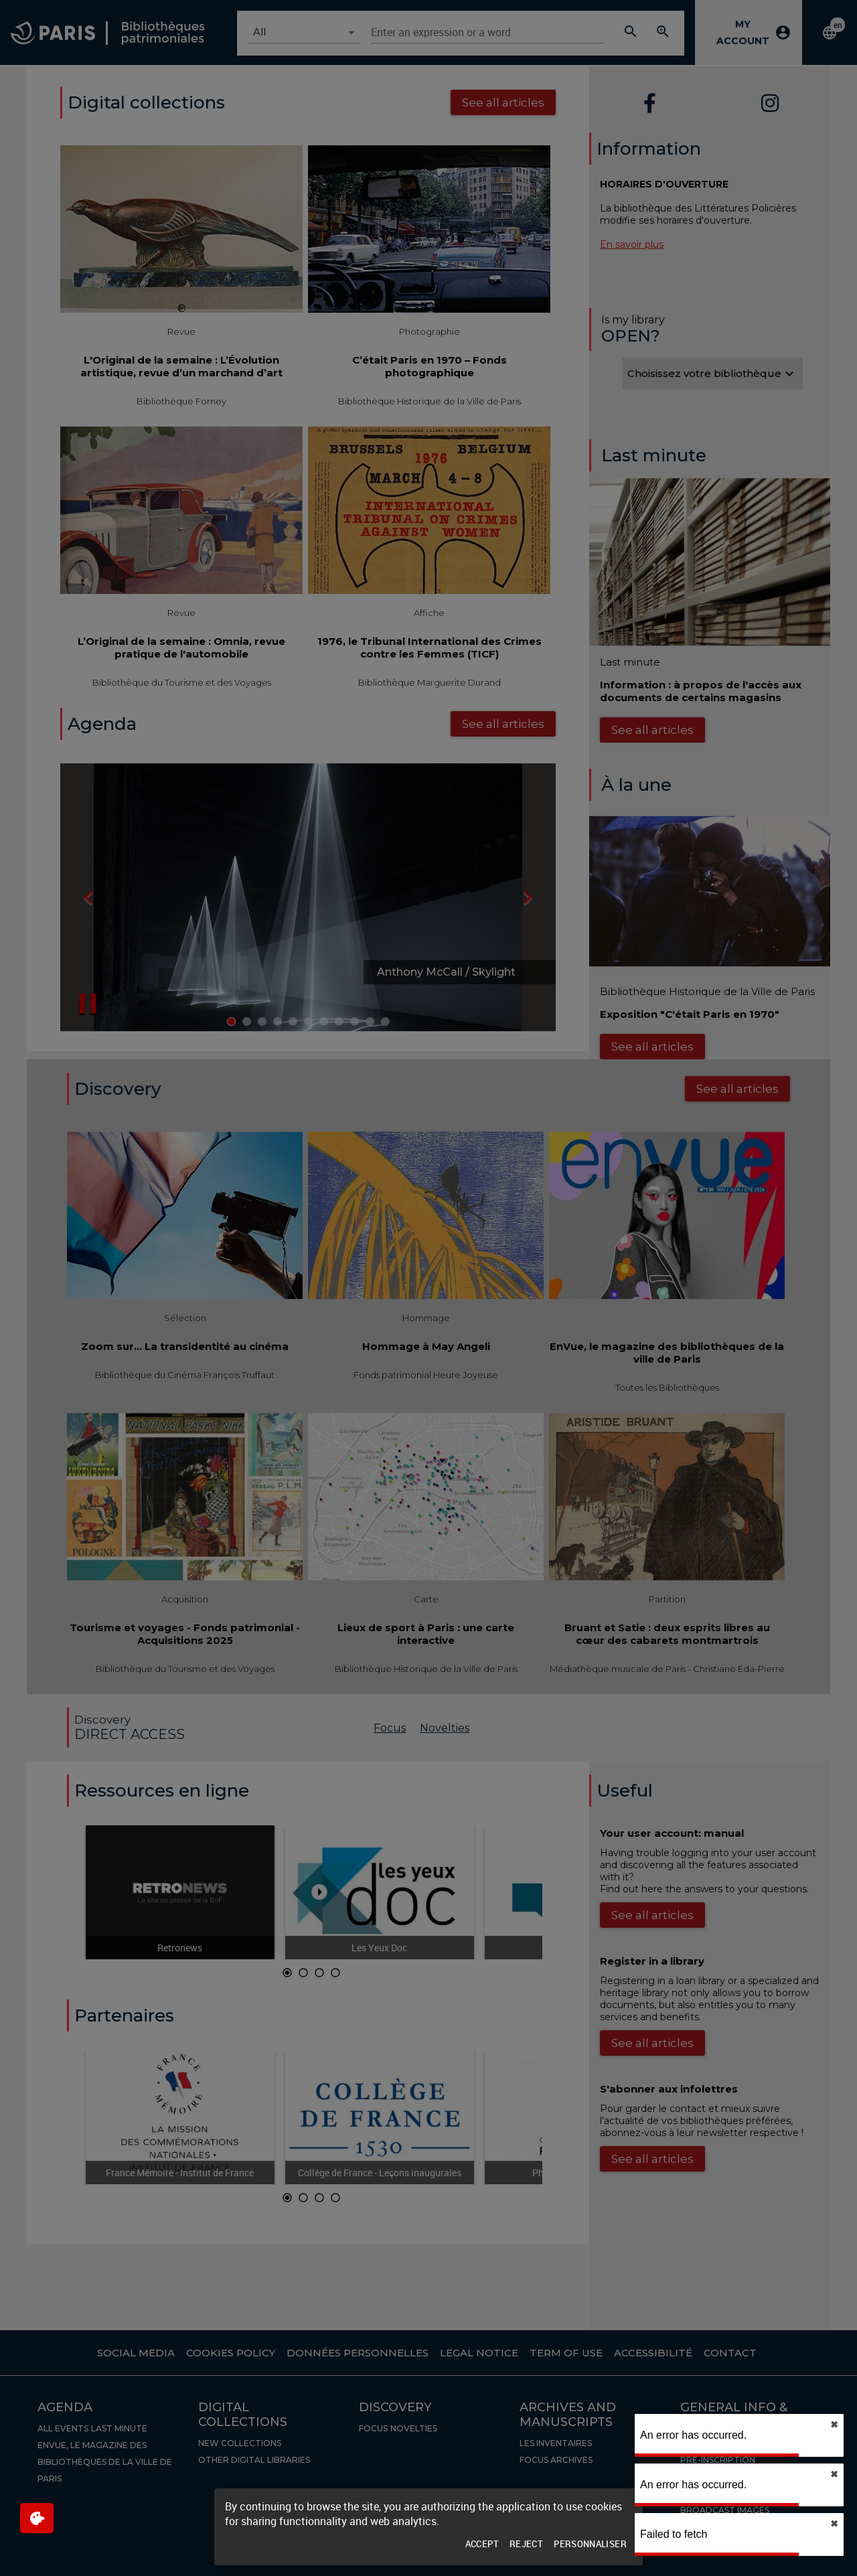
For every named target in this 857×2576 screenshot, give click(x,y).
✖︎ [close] (834, 2424)
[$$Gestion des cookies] (37, 2518)
